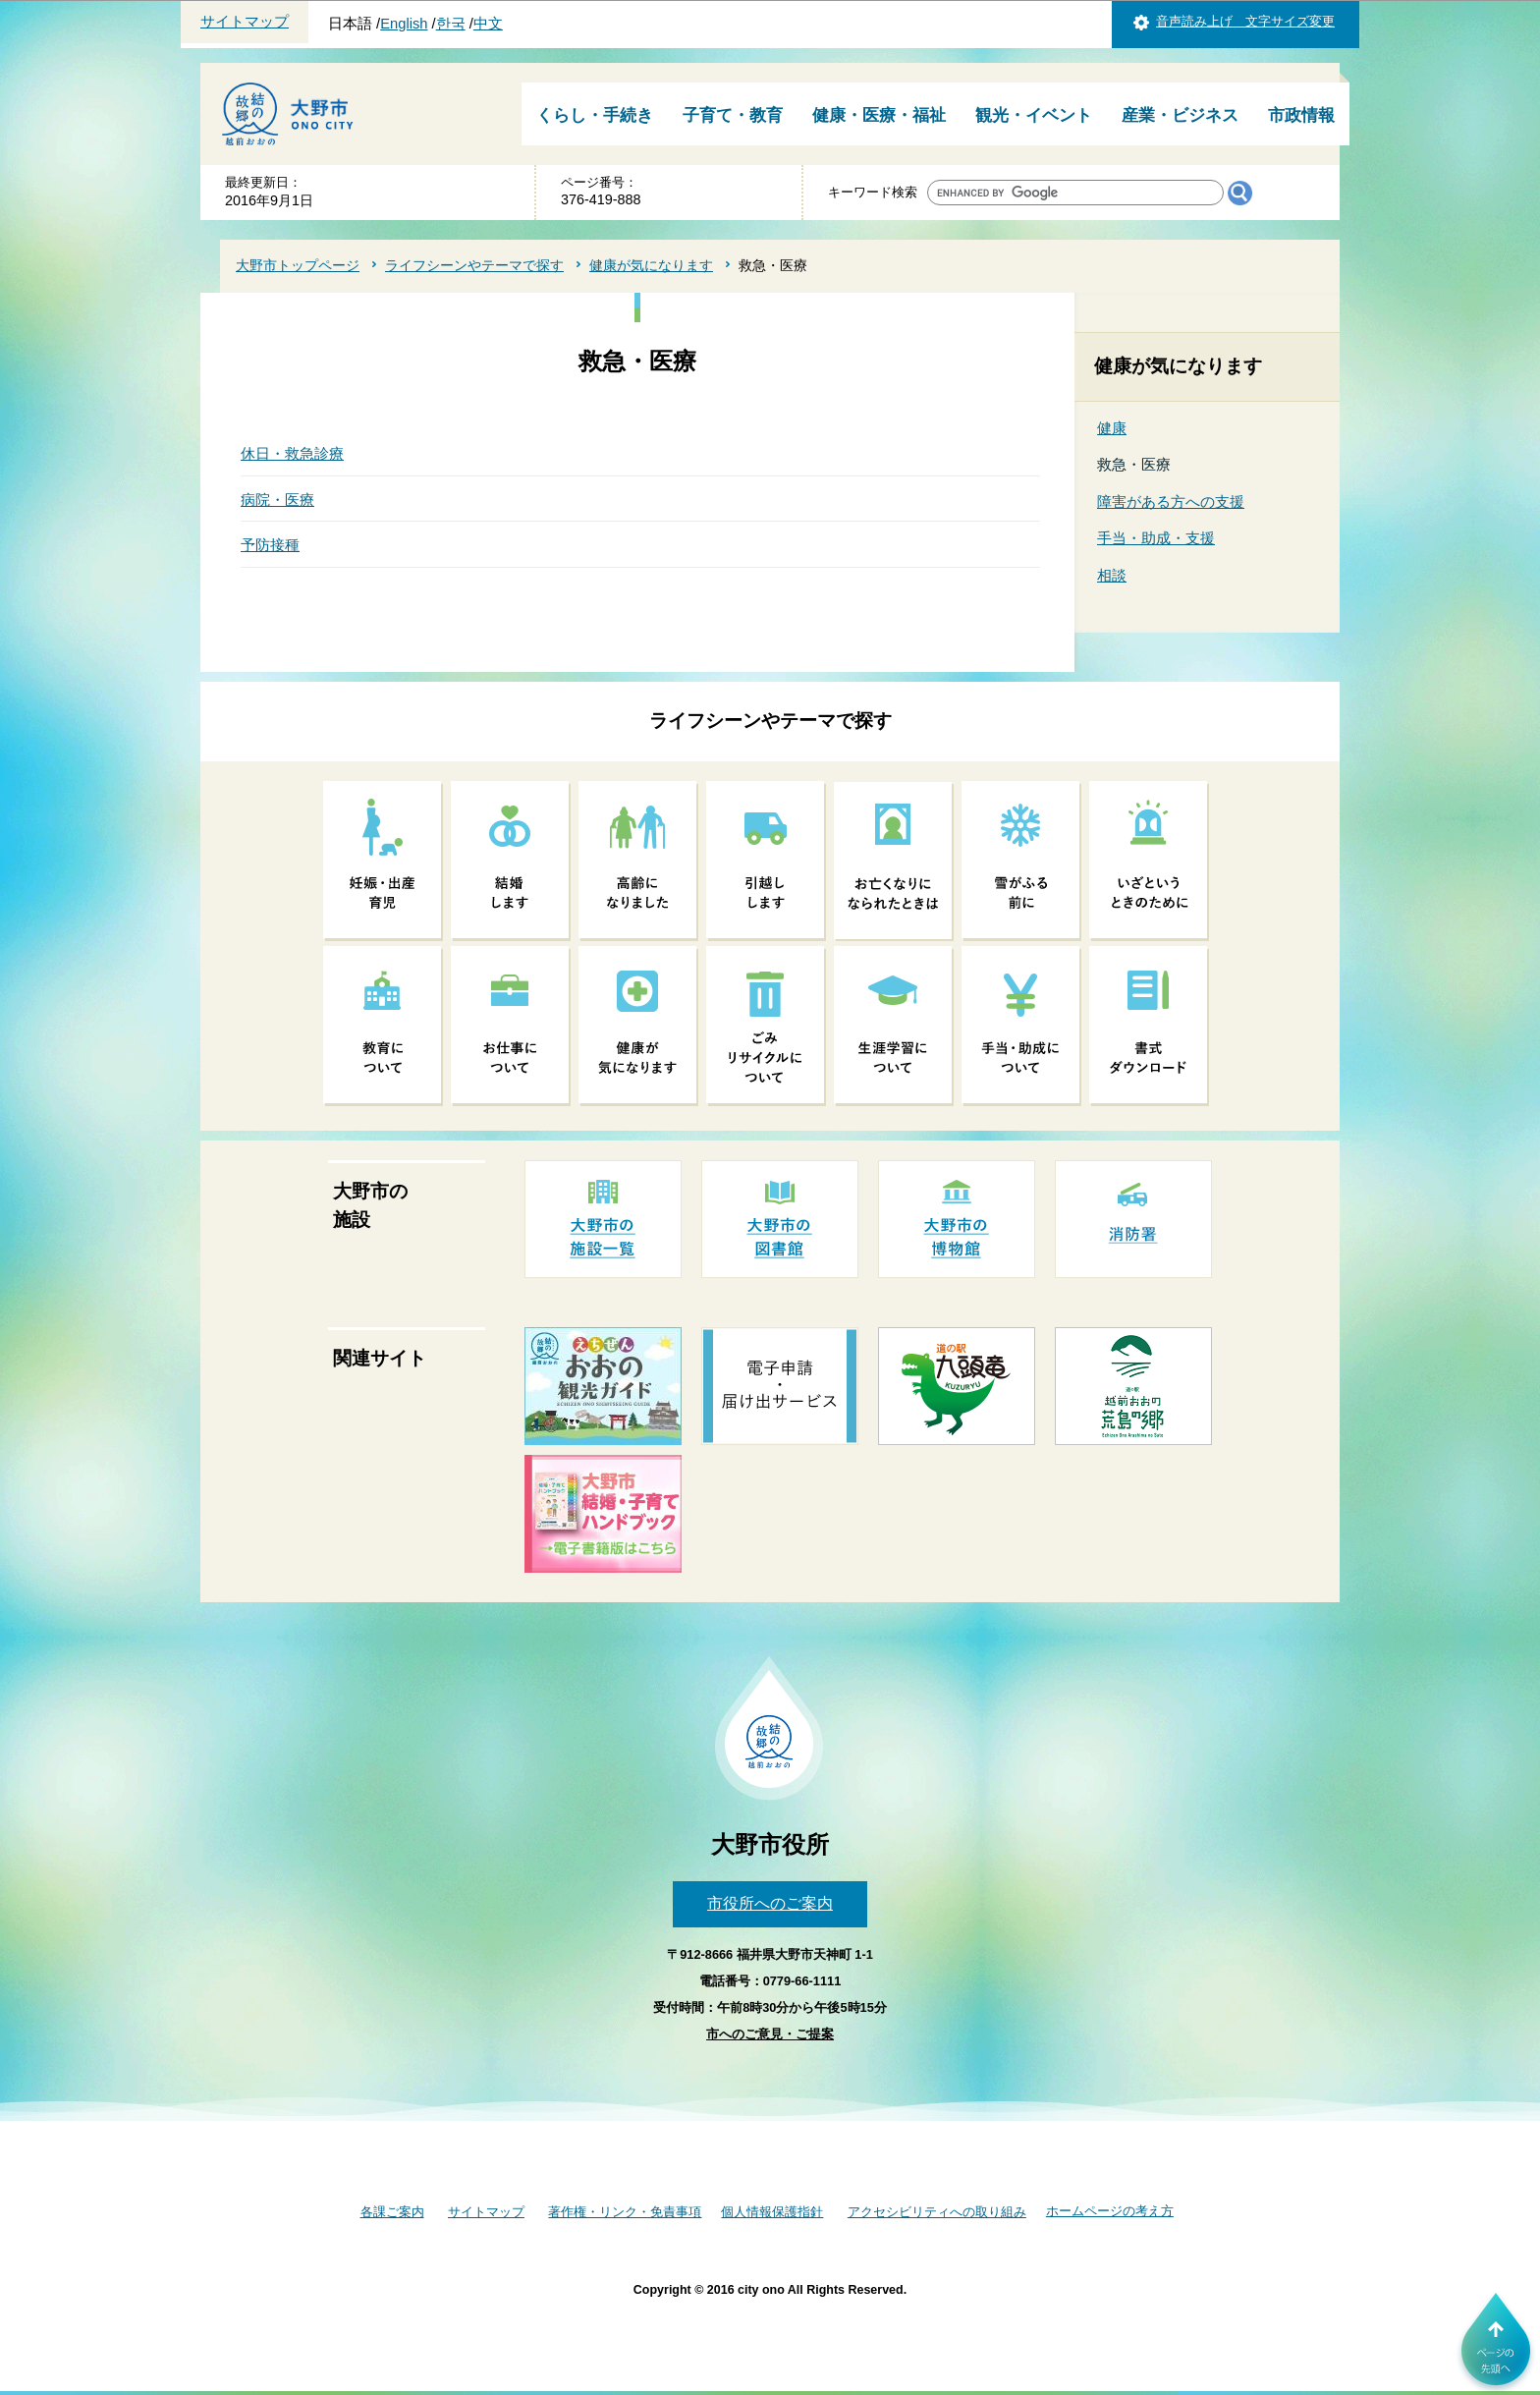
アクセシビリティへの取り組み (937, 2211)
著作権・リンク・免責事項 (624, 2211)
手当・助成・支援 (1156, 537)
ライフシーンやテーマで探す (474, 265)
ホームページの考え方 (1110, 2210)
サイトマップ (244, 21)
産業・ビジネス (1180, 115)
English (403, 23)
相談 (1112, 575)
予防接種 (270, 544)
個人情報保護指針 (772, 2211)
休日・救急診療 (292, 453)
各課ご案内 (392, 2211)
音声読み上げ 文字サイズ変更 (1245, 21)
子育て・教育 (733, 115)
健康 (1112, 427)
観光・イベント (1033, 115)
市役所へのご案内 (770, 1903)
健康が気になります (651, 265)
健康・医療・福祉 (879, 115)
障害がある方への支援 (1170, 501)
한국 (451, 23)
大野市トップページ (297, 265)
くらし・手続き (594, 115)
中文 (488, 23)
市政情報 (1301, 115)
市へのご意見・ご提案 (770, 2034)
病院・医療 (277, 499)
